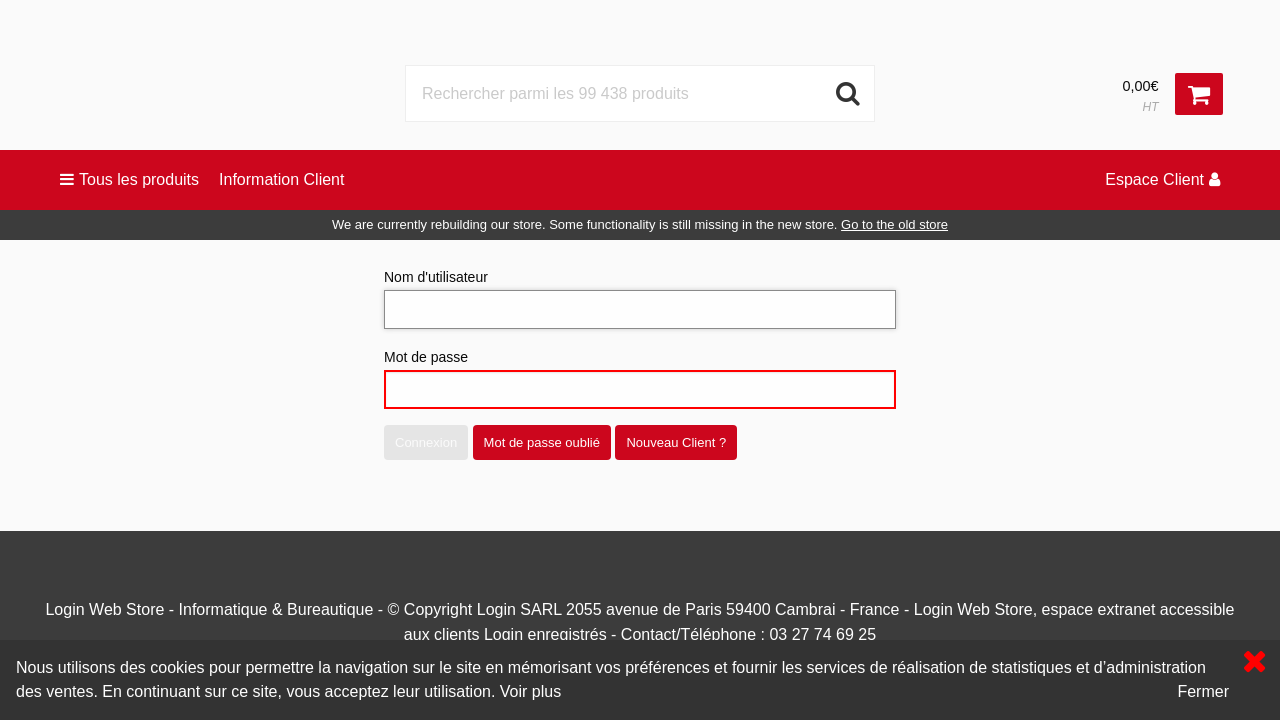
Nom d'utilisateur (640, 299)
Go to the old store (894, 224)
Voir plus (530, 691)
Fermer (1203, 691)
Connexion (426, 442)
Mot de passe (640, 379)
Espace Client (1162, 179)
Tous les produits (129, 179)
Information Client (281, 179)
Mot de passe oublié (542, 442)
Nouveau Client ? (676, 442)
